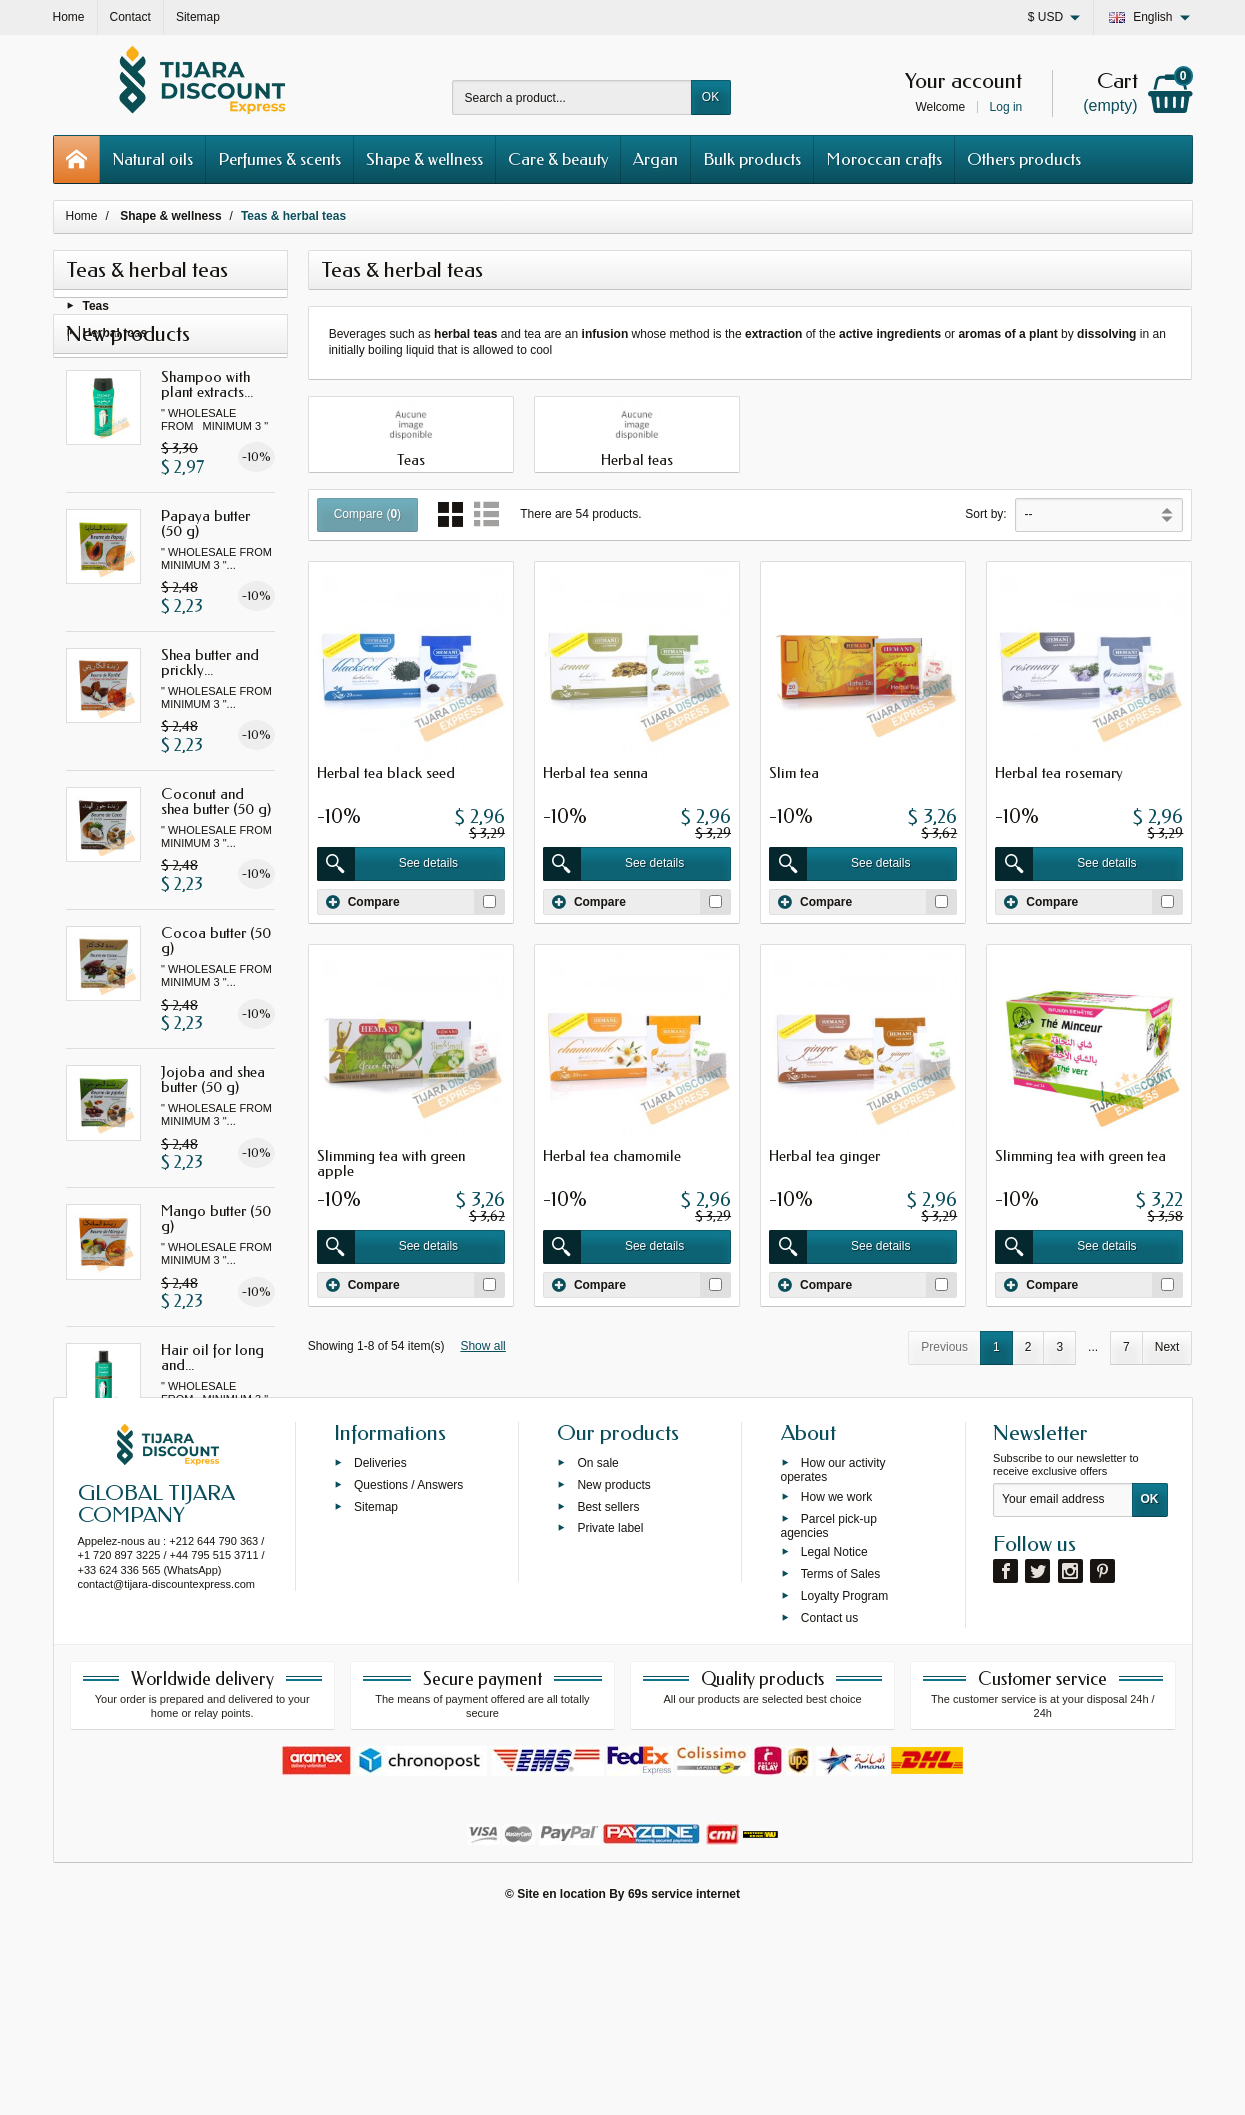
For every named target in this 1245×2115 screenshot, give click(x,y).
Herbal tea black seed (386, 773)
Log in (1006, 107)
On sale (597, 1651)
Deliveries (380, 1651)
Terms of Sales (840, 1762)
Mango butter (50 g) (216, 1279)
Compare (363, 902)
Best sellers (608, 1694)
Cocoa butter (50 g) (216, 1001)
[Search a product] (572, 97)
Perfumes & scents (279, 159)
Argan (655, 159)
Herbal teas (115, 337)
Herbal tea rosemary (1059, 773)
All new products (170, 1542)
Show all (482, 1346)
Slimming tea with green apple (391, 1163)
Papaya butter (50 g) (205, 583)
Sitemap (376, 1694)
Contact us (829, 1805)
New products (613, 1673)
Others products (1024, 159)
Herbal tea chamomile (612, 1156)
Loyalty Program (844, 1784)
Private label (610, 1716)
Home (82, 216)
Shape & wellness (424, 159)
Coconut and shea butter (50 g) (216, 862)
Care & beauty (558, 159)
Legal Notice (834, 1740)
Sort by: (985, 514)
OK (710, 97)
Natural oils (152, 159)
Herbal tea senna (595, 773)
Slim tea (794, 773)
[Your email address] (1062, 1688)
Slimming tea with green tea (1080, 1156)
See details (387, 864)
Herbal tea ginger (824, 1156)
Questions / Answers (408, 1673)
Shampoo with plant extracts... (207, 444)
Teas (96, 311)
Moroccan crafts (884, 159)
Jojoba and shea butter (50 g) (213, 1140)
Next (1167, 1347)
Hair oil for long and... (212, 1418)
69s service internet (684, 2082)
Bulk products (752, 159)
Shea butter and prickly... (210, 723)
